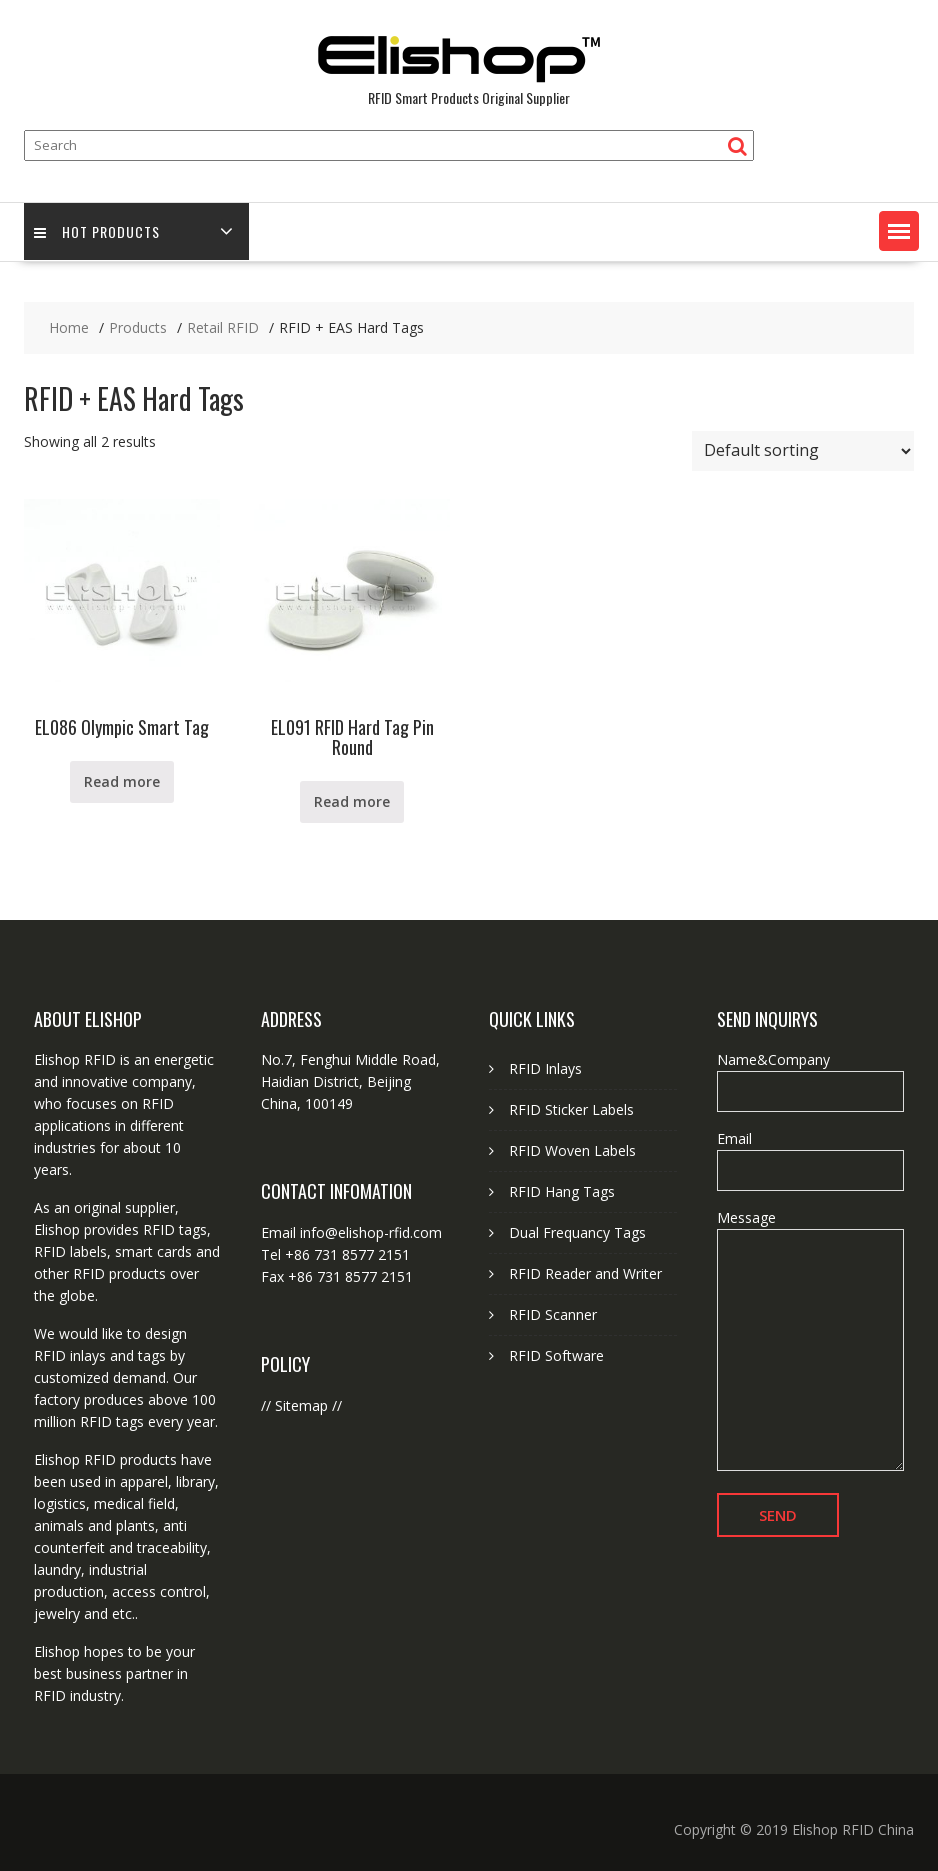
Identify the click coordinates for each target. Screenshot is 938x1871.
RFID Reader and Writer (585, 1273)
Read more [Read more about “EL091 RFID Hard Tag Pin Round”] (352, 801)
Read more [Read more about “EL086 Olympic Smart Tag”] (122, 781)
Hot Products (97, 231)
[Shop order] (803, 451)
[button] (899, 231)
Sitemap (301, 1405)
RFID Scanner (553, 1314)
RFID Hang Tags (562, 1191)
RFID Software (556, 1355)
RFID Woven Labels (572, 1150)
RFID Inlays (545, 1068)
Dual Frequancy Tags (577, 1232)
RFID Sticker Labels (571, 1109)
